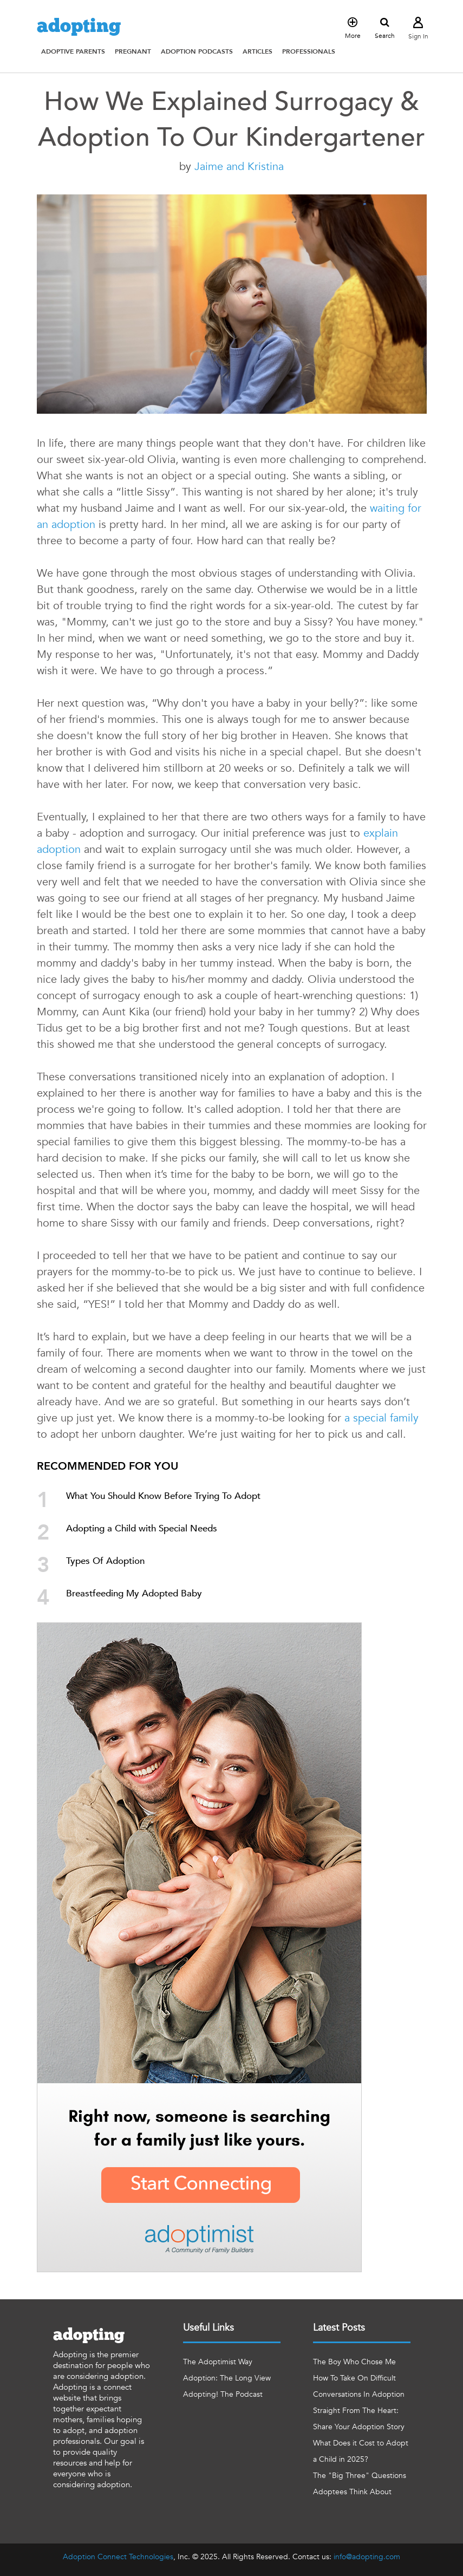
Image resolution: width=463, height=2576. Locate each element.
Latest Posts (339, 2327)
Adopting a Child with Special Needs (141, 1528)
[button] (73, 51)
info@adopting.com (367, 2557)
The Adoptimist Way (217, 2362)
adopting (79, 26)
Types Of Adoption (105, 1561)
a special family (381, 1418)
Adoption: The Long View (227, 2378)
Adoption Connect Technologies (118, 2557)
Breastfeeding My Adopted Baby (134, 1593)
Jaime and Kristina (239, 166)
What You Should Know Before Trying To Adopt (163, 1496)
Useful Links (208, 2327)
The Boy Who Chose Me (354, 2362)
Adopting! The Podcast (223, 2394)
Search (385, 28)
